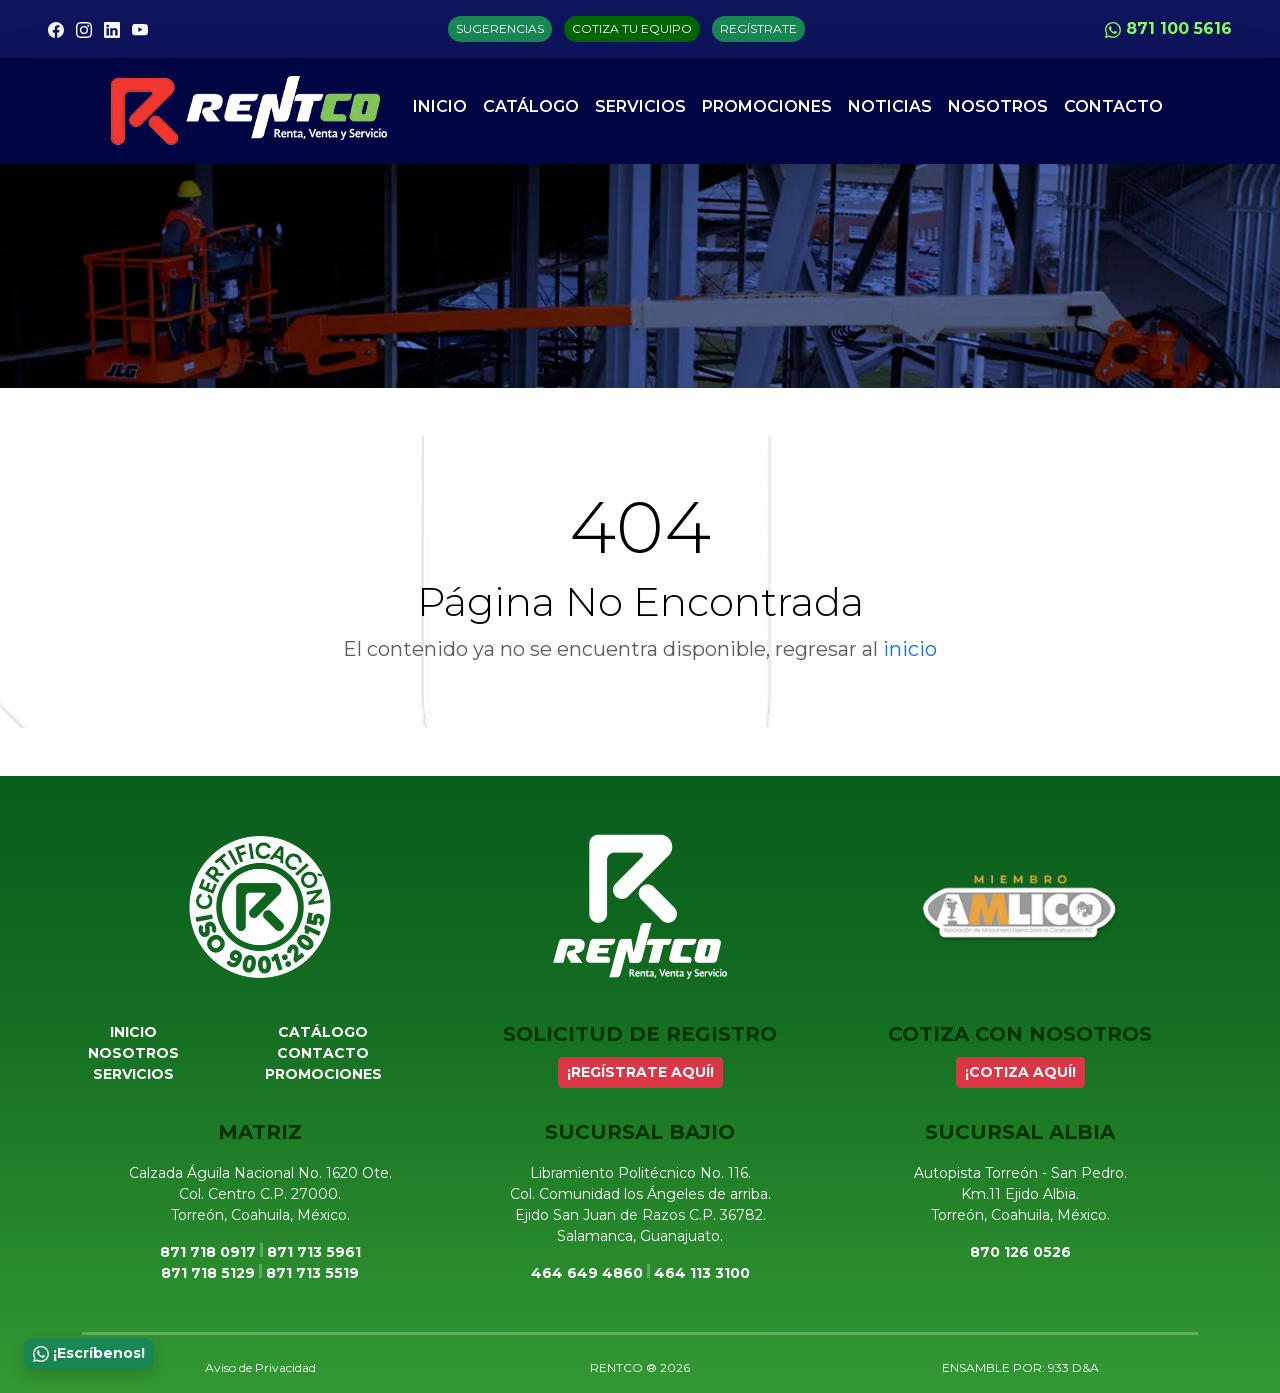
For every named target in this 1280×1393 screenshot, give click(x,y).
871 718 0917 (208, 1252)
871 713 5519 (312, 1273)
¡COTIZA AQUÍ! (1020, 1072)
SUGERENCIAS (500, 28)
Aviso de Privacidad (260, 1367)
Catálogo (531, 106)
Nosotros (998, 106)
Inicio (440, 106)
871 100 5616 (1168, 28)
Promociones (767, 106)
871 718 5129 (208, 1273)
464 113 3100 (702, 1273)
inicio (910, 649)
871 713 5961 (314, 1252)
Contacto (1113, 106)
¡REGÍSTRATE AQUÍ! (640, 1072)
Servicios (640, 106)
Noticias (890, 106)
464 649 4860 (587, 1273)
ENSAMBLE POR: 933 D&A (1020, 1367)
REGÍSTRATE (758, 28)
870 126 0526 (1020, 1252)
